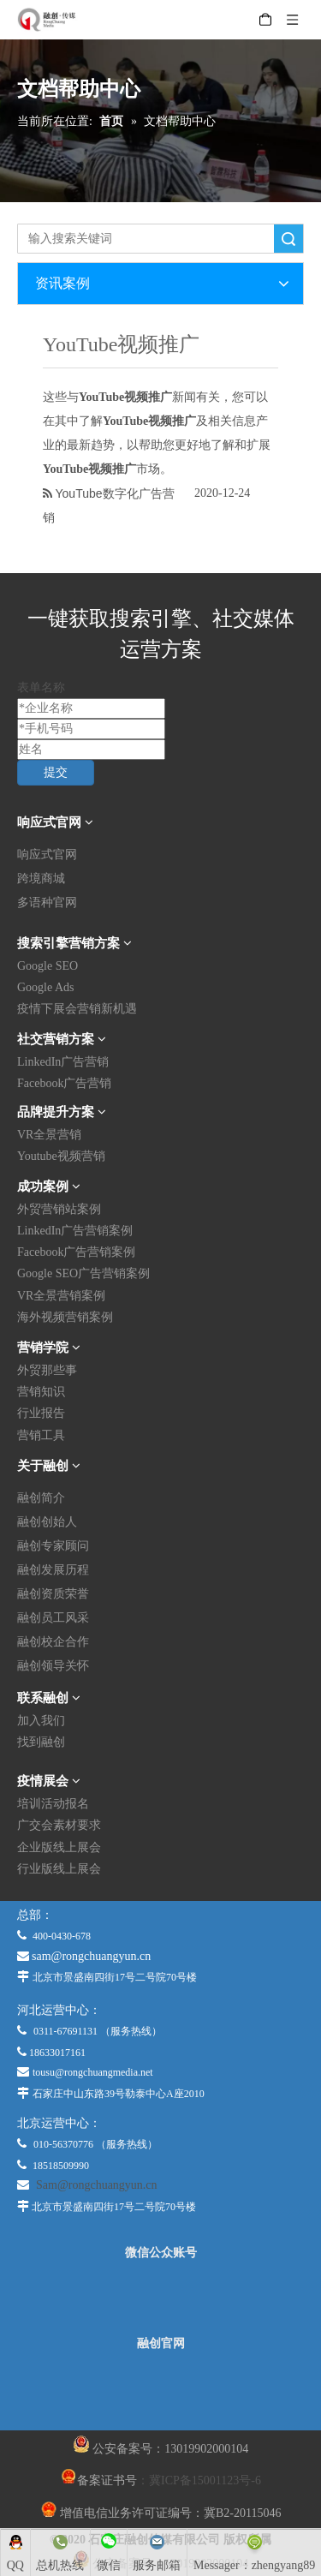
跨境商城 (41, 878)
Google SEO (47, 965)
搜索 (288, 238)
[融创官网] (160, 2390)
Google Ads (45, 987)
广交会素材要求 (59, 1825)
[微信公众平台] (161, 2298)
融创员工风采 (53, 1617)
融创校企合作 (53, 1641)
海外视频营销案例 (65, 1317)
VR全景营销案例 (61, 1295)
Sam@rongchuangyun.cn (97, 2185)
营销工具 (41, 1435)
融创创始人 (47, 1521)
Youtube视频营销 (61, 1156)
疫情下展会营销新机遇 (77, 1008)
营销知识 (41, 1391)
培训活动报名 (53, 1803)
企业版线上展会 (59, 1847)
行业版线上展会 (59, 1868)
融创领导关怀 (53, 1665)
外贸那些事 (47, 1370)
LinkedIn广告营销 (63, 1061)
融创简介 (41, 1497)
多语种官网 (47, 902)
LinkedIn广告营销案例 (75, 1230)
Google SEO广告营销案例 (83, 1273)
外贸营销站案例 (59, 1209)
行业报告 (41, 1413)
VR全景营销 (49, 1134)
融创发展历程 (53, 1569)
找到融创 (41, 1742)
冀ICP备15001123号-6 (205, 2480)
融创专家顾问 (53, 1545)
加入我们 (41, 1720)
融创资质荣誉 (53, 1593)
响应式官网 (47, 854)
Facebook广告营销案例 (76, 1252)
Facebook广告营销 (64, 1083)
